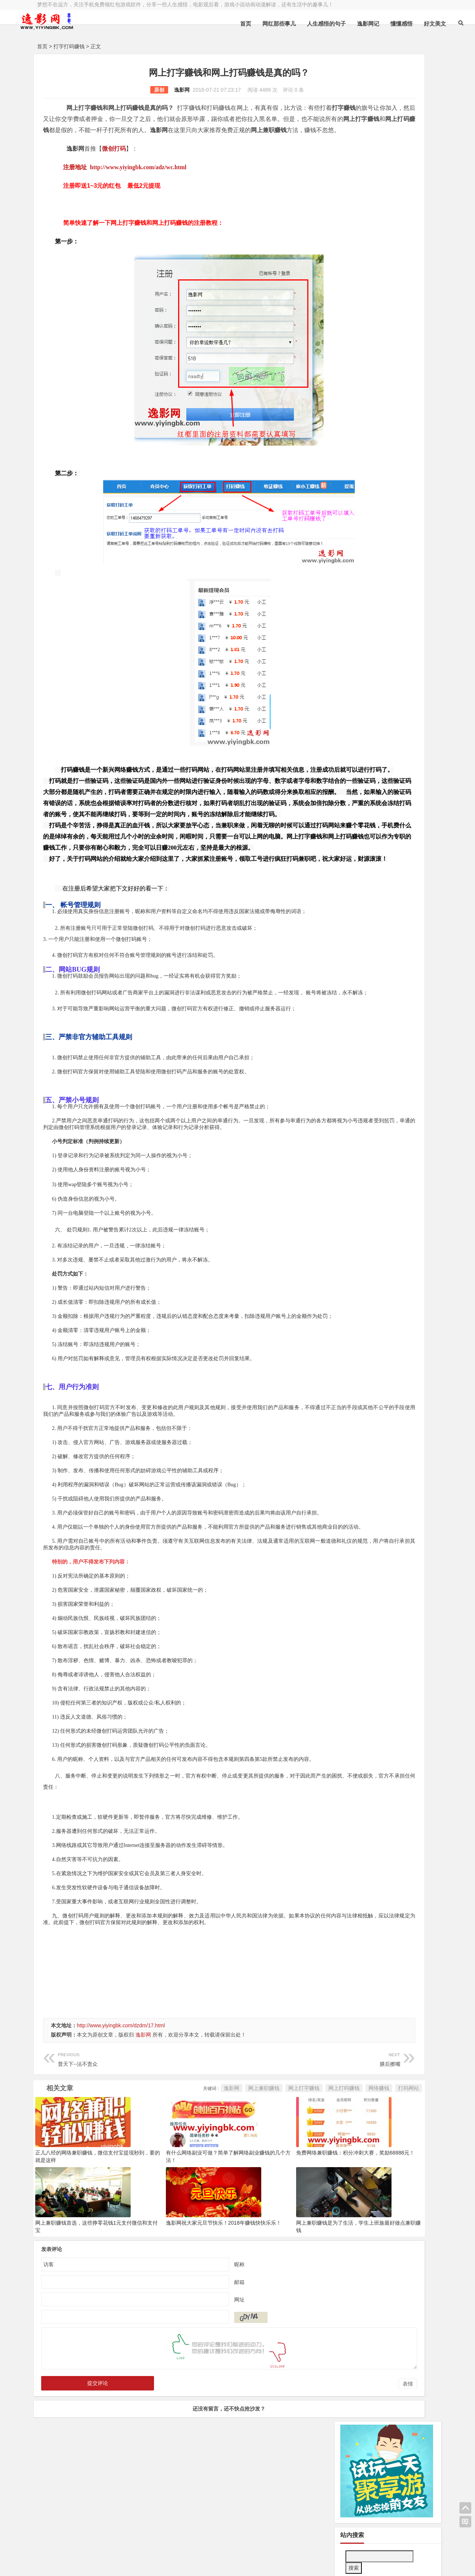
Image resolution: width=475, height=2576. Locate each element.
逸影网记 (339, 23)
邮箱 (192, 2375)
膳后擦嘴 (244, 2152)
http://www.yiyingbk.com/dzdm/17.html (121, 2119)
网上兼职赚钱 (169, 2182)
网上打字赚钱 (209, 2182)
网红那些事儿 (250, 23)
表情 (313, 2477)
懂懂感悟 (373, 23)
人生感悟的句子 (297, 23)
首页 (217, 23)
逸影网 (134, 90)
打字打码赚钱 (69, 46)
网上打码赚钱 (249, 2182)
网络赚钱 (284, 2182)
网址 (192, 2393)
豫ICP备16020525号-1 (144, 2545)
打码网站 (314, 2182)
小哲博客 (79, 2554)
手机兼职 (149, 2564)
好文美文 (406, 23)
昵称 (192, 2357)
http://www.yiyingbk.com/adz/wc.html (138, 178)
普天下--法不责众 (120, 2152)
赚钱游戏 (91, 2564)
